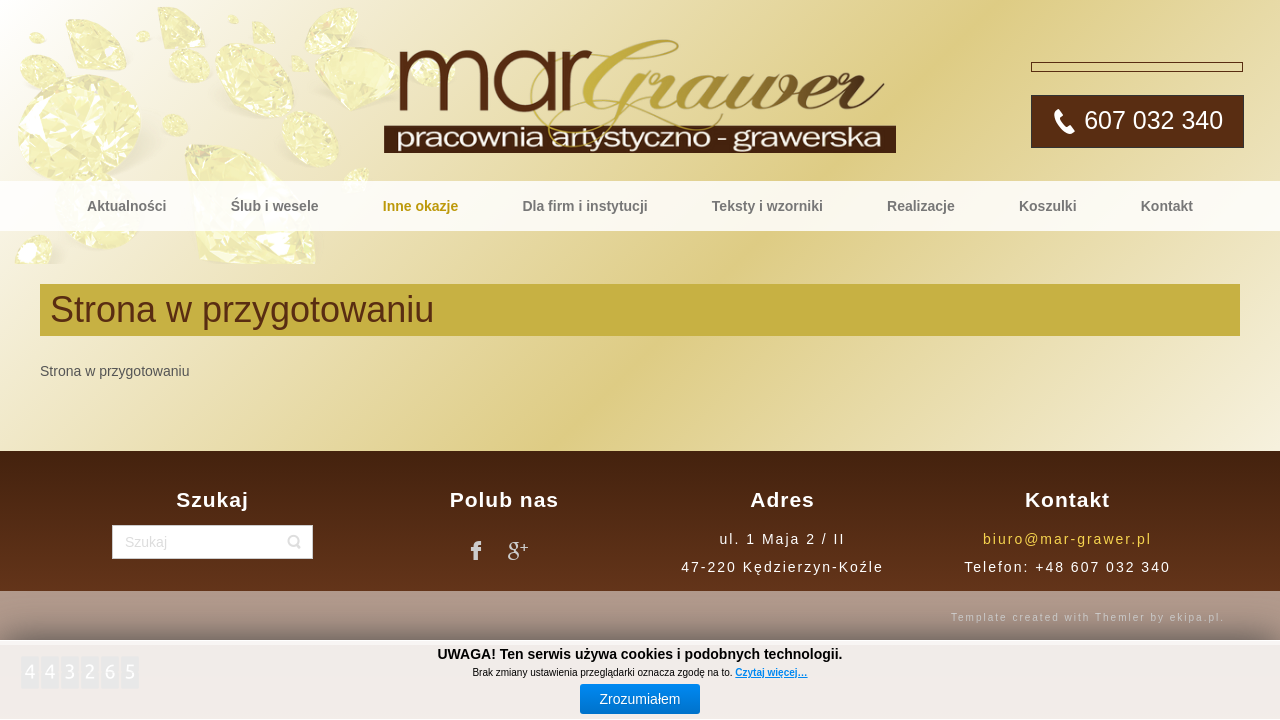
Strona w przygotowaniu (242, 309)
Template (979, 617)
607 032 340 (1150, 120)
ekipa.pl (1195, 617)
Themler (1120, 617)
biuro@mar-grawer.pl (1067, 539)
